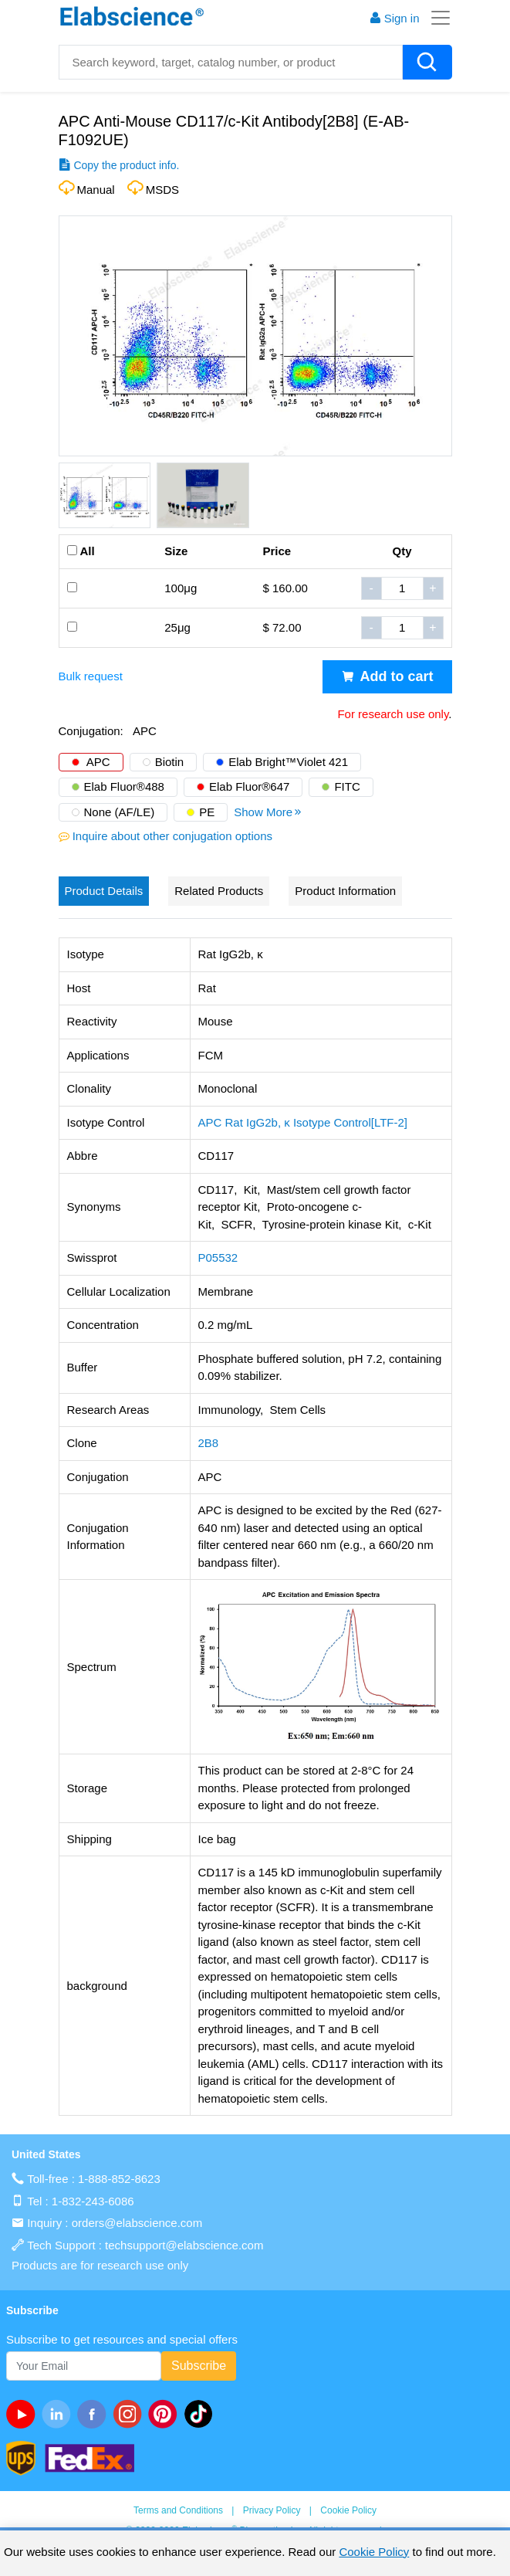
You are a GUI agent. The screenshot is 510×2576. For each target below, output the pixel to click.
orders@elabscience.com (137, 2222)
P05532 (218, 1257)
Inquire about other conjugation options (172, 835)
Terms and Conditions (178, 2510)
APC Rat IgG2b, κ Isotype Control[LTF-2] (303, 1122)
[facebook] (95, 2414)
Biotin (169, 761)
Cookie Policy (348, 2510)
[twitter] (201, 2414)
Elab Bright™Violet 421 (288, 761)
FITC (347, 786)
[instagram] (130, 2414)
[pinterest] (166, 2414)
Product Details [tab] (104, 890)
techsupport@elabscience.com (184, 2245)
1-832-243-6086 (93, 2201)
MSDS (162, 189)
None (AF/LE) (119, 812)
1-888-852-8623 (119, 2178)
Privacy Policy (272, 2510)
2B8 (208, 1442)
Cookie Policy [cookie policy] (374, 2551)
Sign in (394, 18)
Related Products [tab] (218, 890)
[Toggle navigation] (436, 17)
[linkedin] (59, 2414)
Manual (96, 189)
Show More (268, 812)
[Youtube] (24, 2414)
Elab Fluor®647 (249, 786)
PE (206, 812)
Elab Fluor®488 (124, 786)
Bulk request (91, 676)
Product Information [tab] (345, 890)
